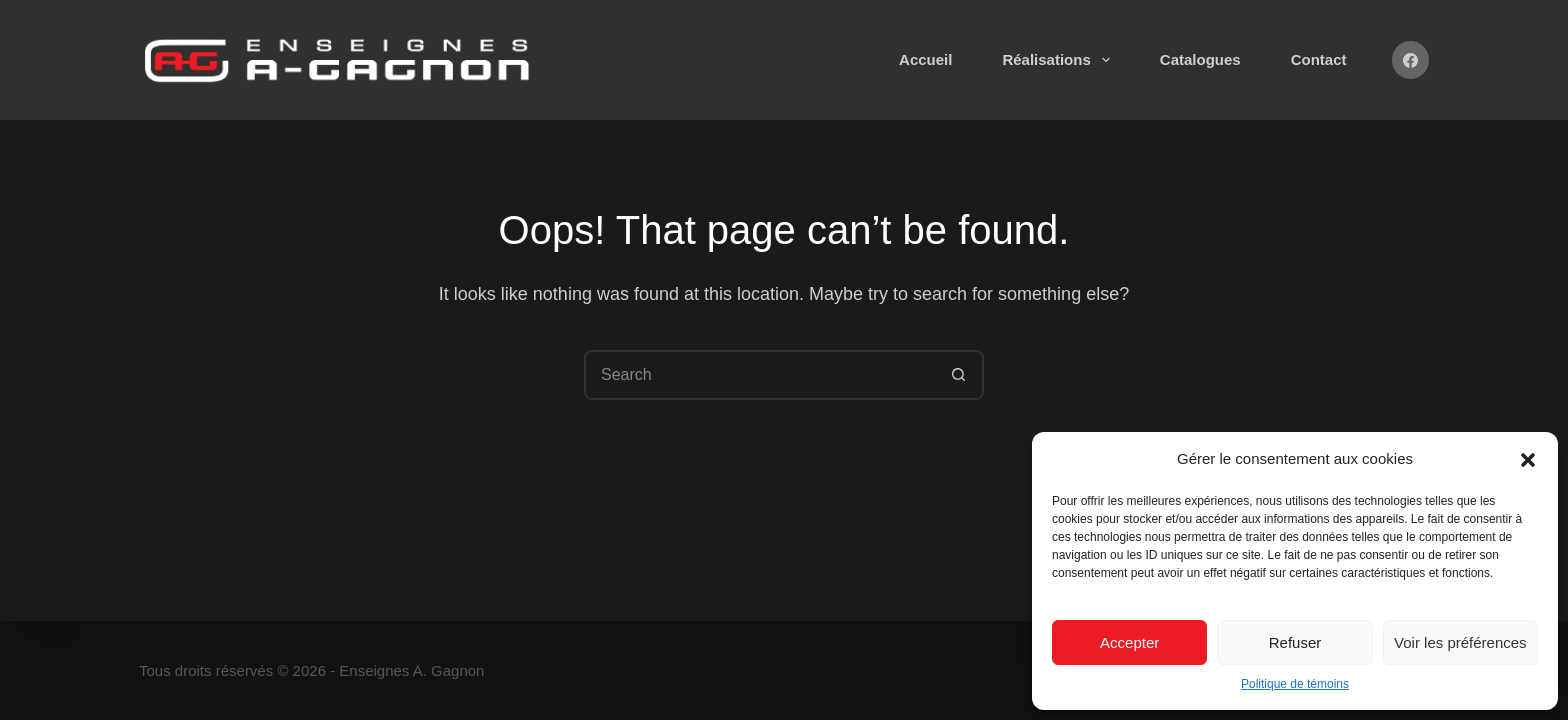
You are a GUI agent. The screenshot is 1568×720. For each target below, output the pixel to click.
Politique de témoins (1295, 684)
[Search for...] (759, 375)
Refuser (1295, 642)
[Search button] (959, 375)
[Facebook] (1411, 60)
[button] (1528, 460)
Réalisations (1059, 60)
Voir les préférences (1460, 642)
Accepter (1129, 642)
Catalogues (1200, 59)
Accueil (925, 59)
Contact (1319, 59)
